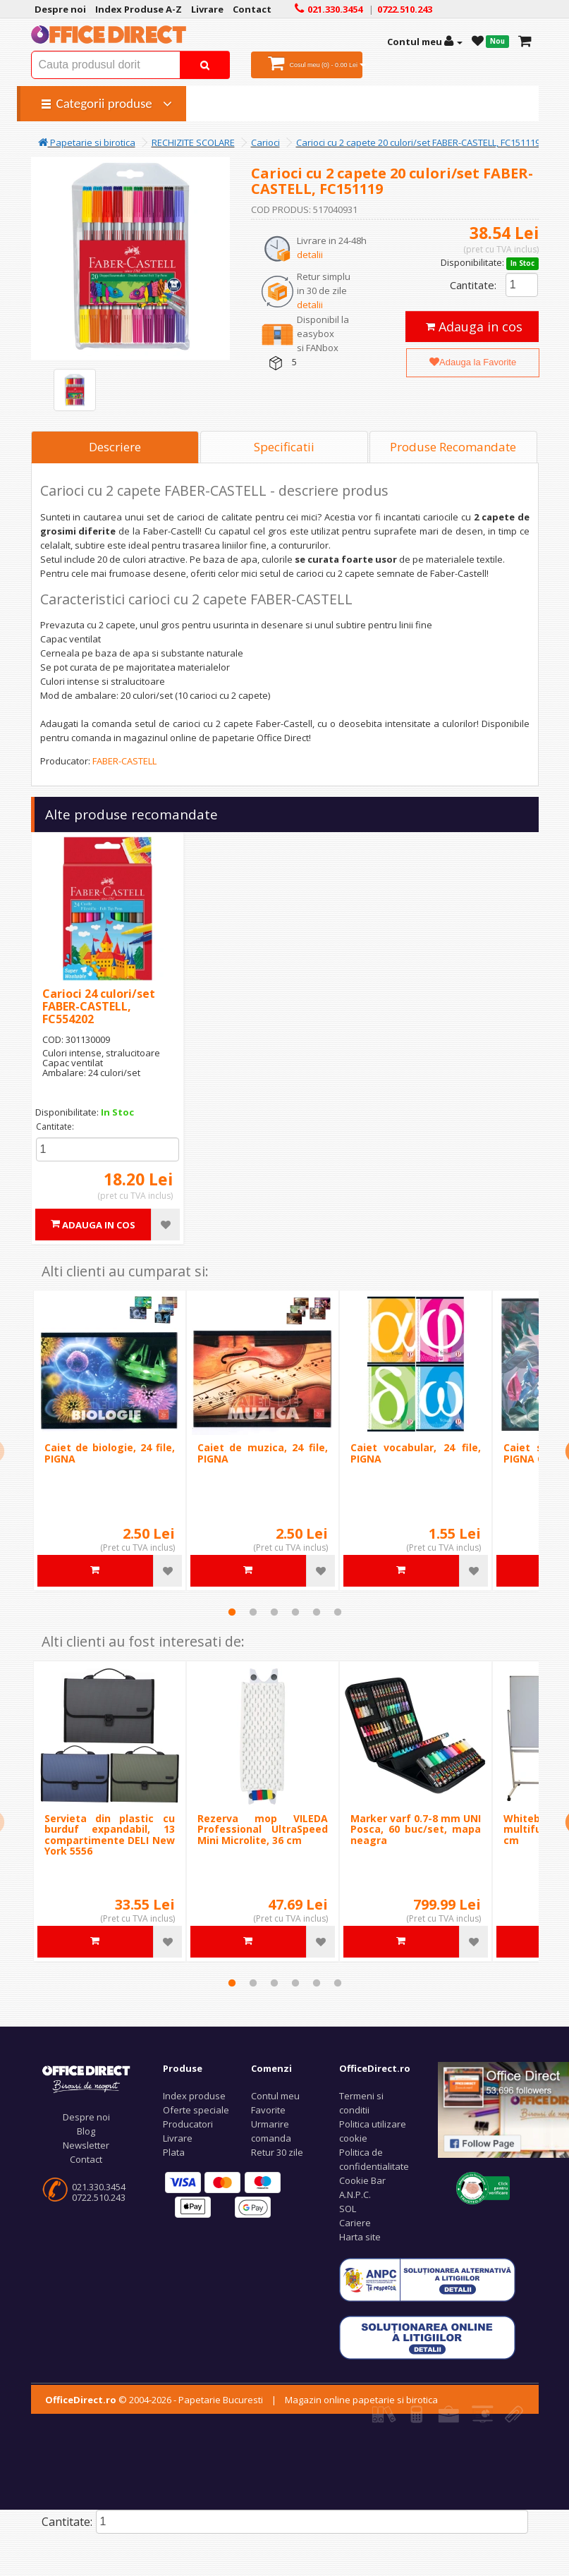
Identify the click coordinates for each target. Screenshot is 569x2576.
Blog (86, 2131)
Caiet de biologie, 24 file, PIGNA (109, 1453)
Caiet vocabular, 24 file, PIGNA (415, 1453)
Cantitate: (473, 285)
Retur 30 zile (277, 2152)
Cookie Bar (362, 2180)
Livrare (177, 2138)
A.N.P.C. (355, 2194)
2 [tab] (253, 1612)
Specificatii (284, 447)
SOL (347, 2208)
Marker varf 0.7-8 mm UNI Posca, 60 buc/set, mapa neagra (415, 1829)
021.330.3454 (99, 2186)
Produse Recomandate (453, 447)
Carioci (265, 142)
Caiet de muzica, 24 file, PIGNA (262, 1453)
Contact (86, 2159)
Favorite (268, 2110)
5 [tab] (316, 1612)
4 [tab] (295, 1612)
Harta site (360, 2236)
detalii (310, 254)
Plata (174, 2152)
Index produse (194, 2095)
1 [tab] (232, 1612)
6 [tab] (338, 1612)
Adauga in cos (474, 326)
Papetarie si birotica (86, 142)
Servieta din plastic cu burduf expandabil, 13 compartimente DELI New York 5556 (109, 1834)
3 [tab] (274, 1612)
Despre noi (86, 2117)
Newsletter (86, 2145)
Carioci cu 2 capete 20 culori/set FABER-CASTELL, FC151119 (418, 142)
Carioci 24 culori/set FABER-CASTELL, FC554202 (98, 1006)
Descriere (115, 447)
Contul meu (275, 2095)
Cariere (355, 2222)
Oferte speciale (196, 2110)
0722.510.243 (99, 2197)
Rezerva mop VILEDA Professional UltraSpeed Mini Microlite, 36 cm (262, 1829)
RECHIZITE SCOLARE (193, 142)
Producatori (188, 2124)
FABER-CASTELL (124, 761)
